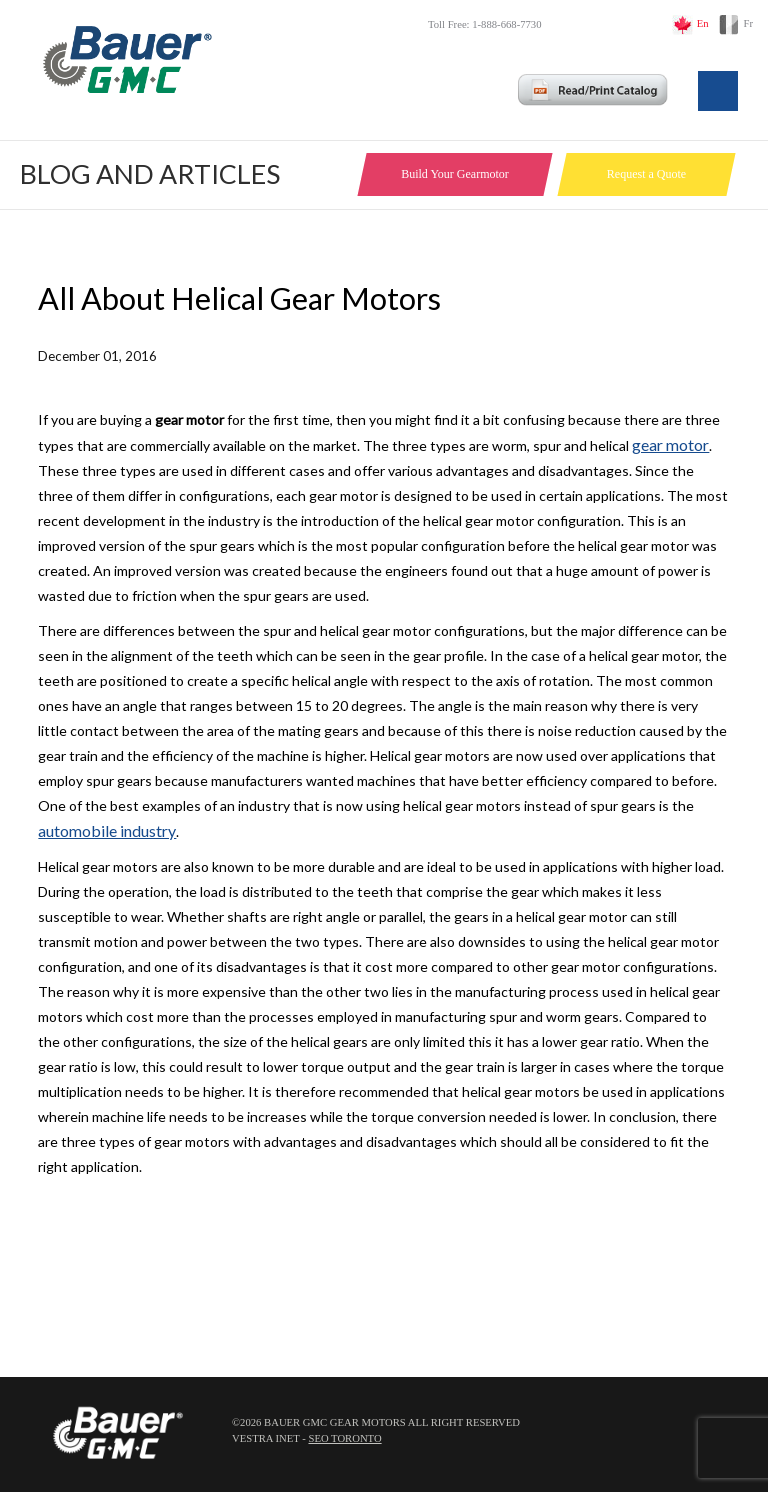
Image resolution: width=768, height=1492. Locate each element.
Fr (748, 23)
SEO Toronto (344, 1438)
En (703, 23)
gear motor (670, 444)
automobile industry (107, 830)
